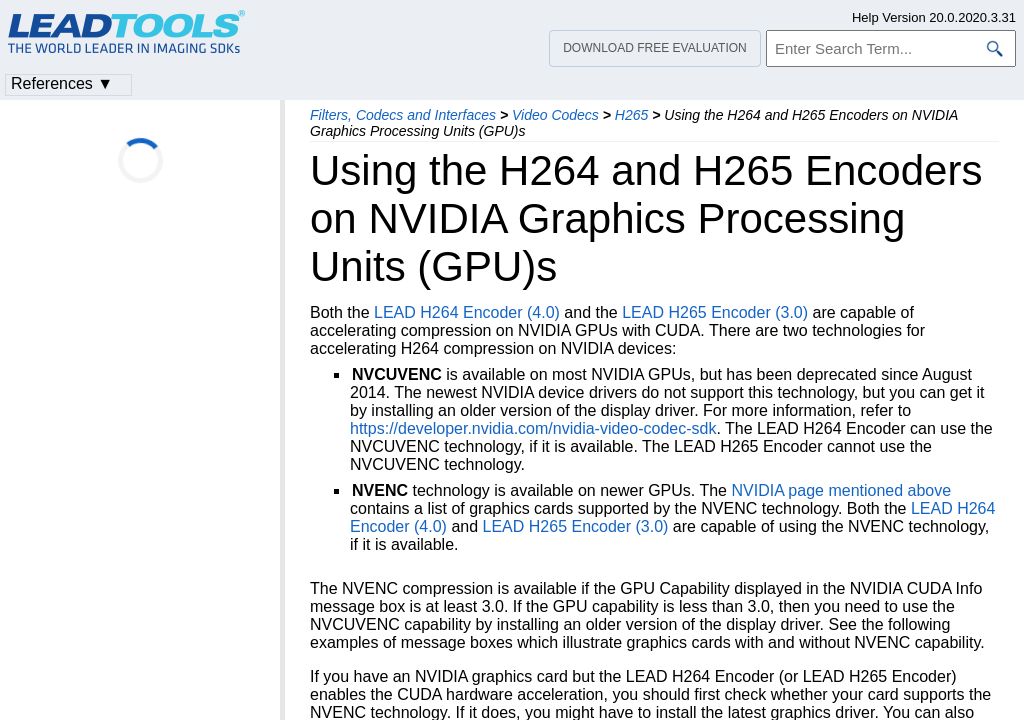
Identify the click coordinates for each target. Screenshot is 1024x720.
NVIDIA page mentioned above (841, 490)
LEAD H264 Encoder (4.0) (467, 312)
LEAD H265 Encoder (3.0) (715, 312)
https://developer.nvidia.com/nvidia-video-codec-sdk (533, 428)
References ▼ (62, 83)
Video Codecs (555, 115)
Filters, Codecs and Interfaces (403, 115)
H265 (631, 115)
